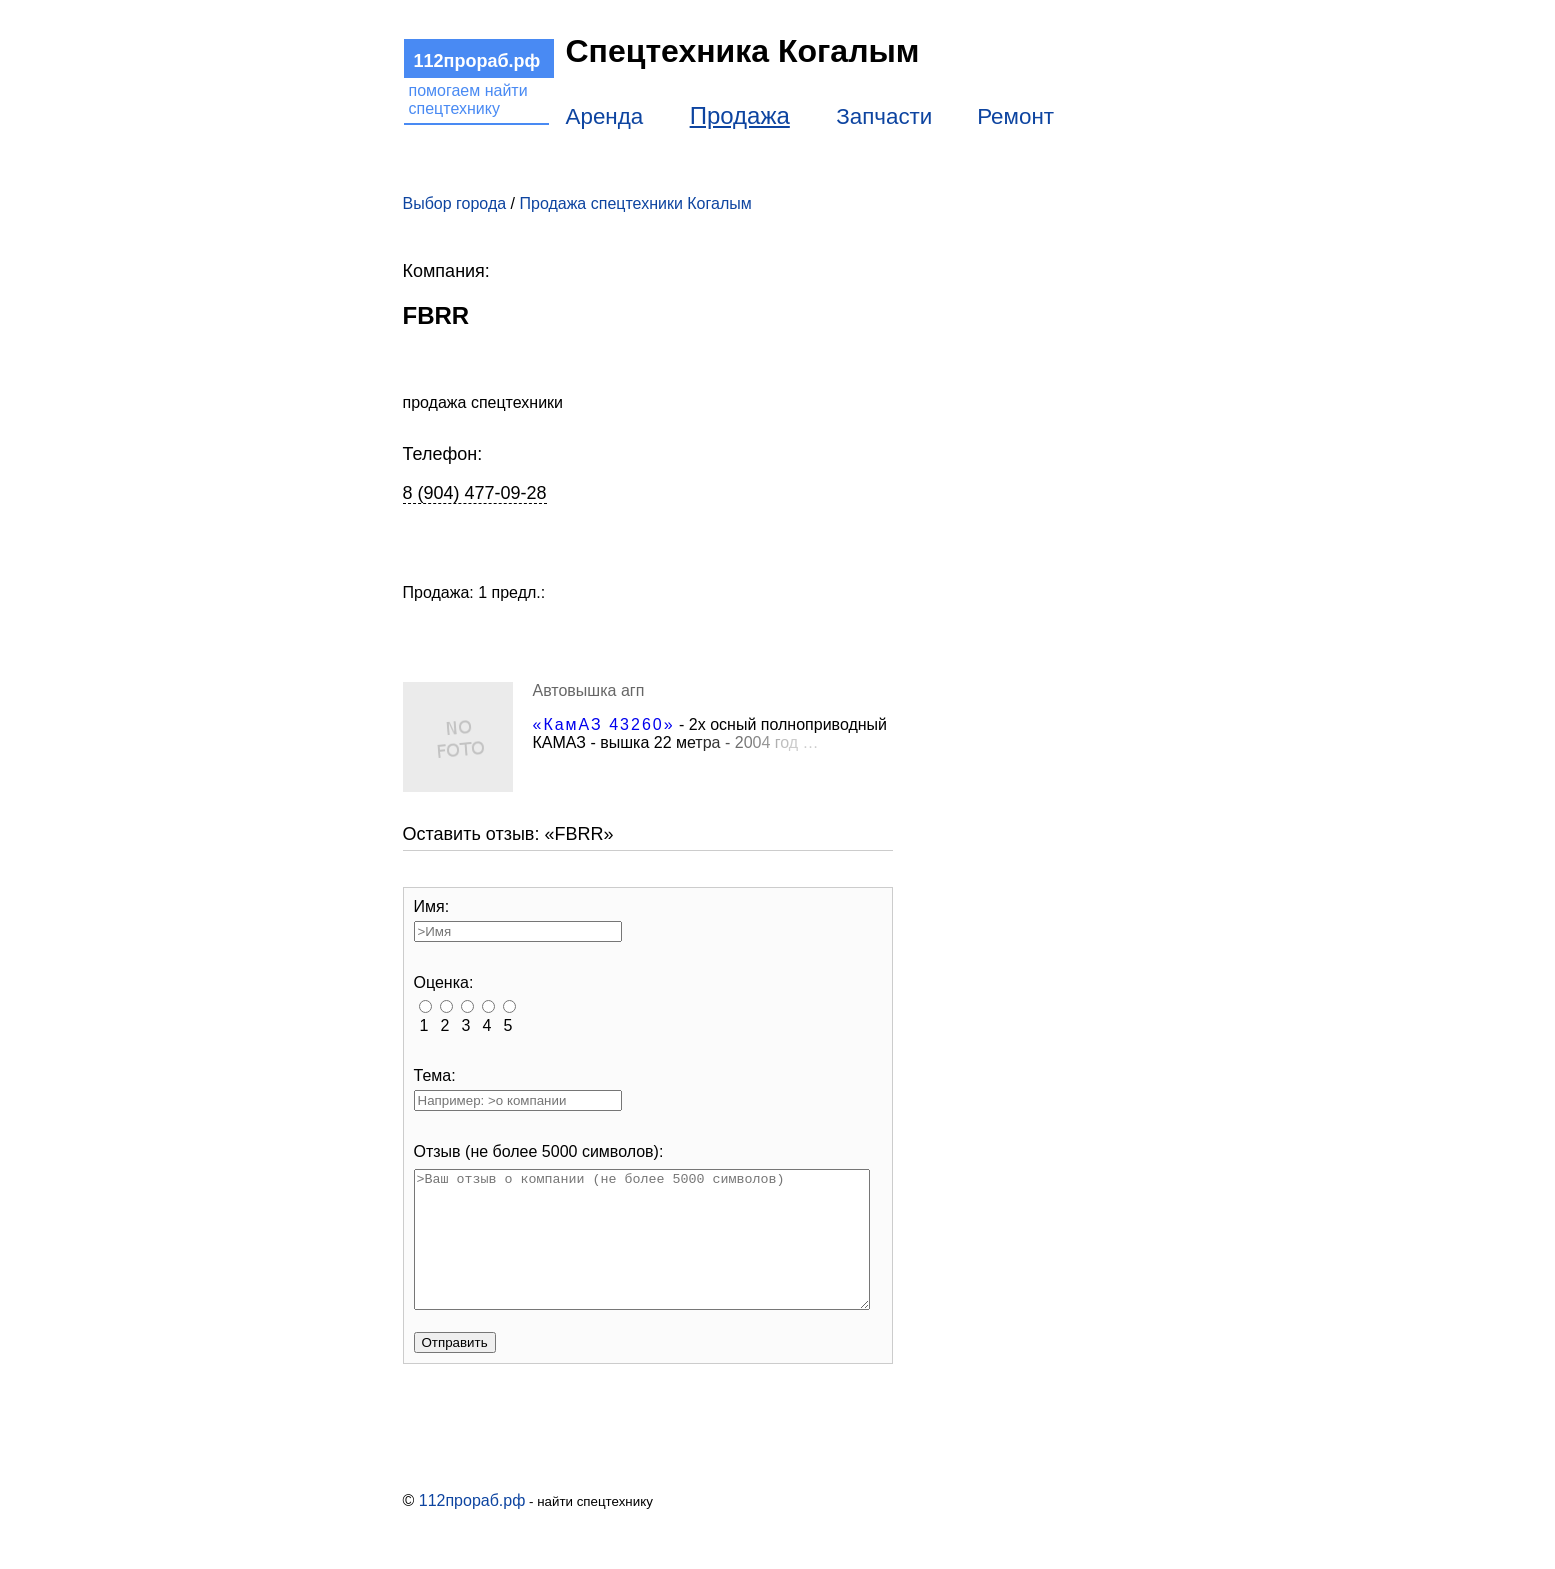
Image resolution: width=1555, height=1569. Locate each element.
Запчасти (884, 116)
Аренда (605, 116)
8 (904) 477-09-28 (475, 493)
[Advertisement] (1028, 483)
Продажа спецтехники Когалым (635, 203)
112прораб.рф (472, 1527)
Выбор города (455, 203)
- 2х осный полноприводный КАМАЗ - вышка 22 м (710, 733)
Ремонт (1015, 116)
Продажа (740, 115)
